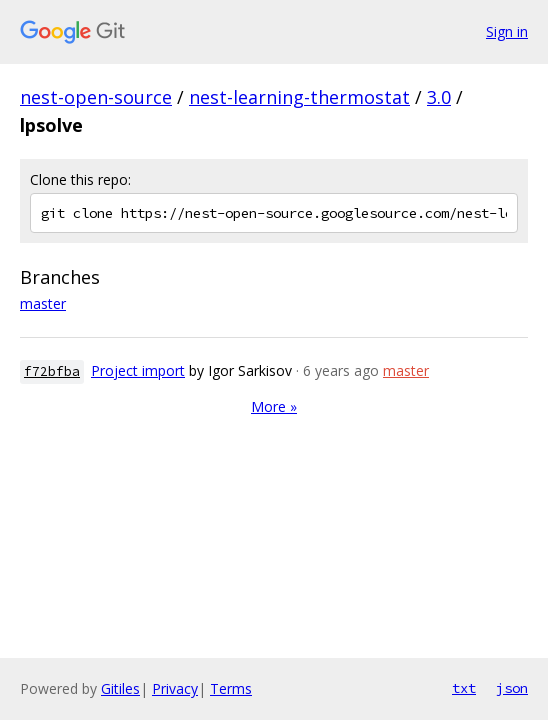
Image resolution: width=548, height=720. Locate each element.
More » (274, 406)
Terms (231, 688)
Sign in (507, 31)
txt (464, 688)
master (43, 303)
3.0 (439, 97)
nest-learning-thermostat (299, 97)
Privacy (175, 688)
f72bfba (52, 371)
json (512, 688)
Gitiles (120, 688)
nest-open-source (96, 97)
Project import (138, 370)
